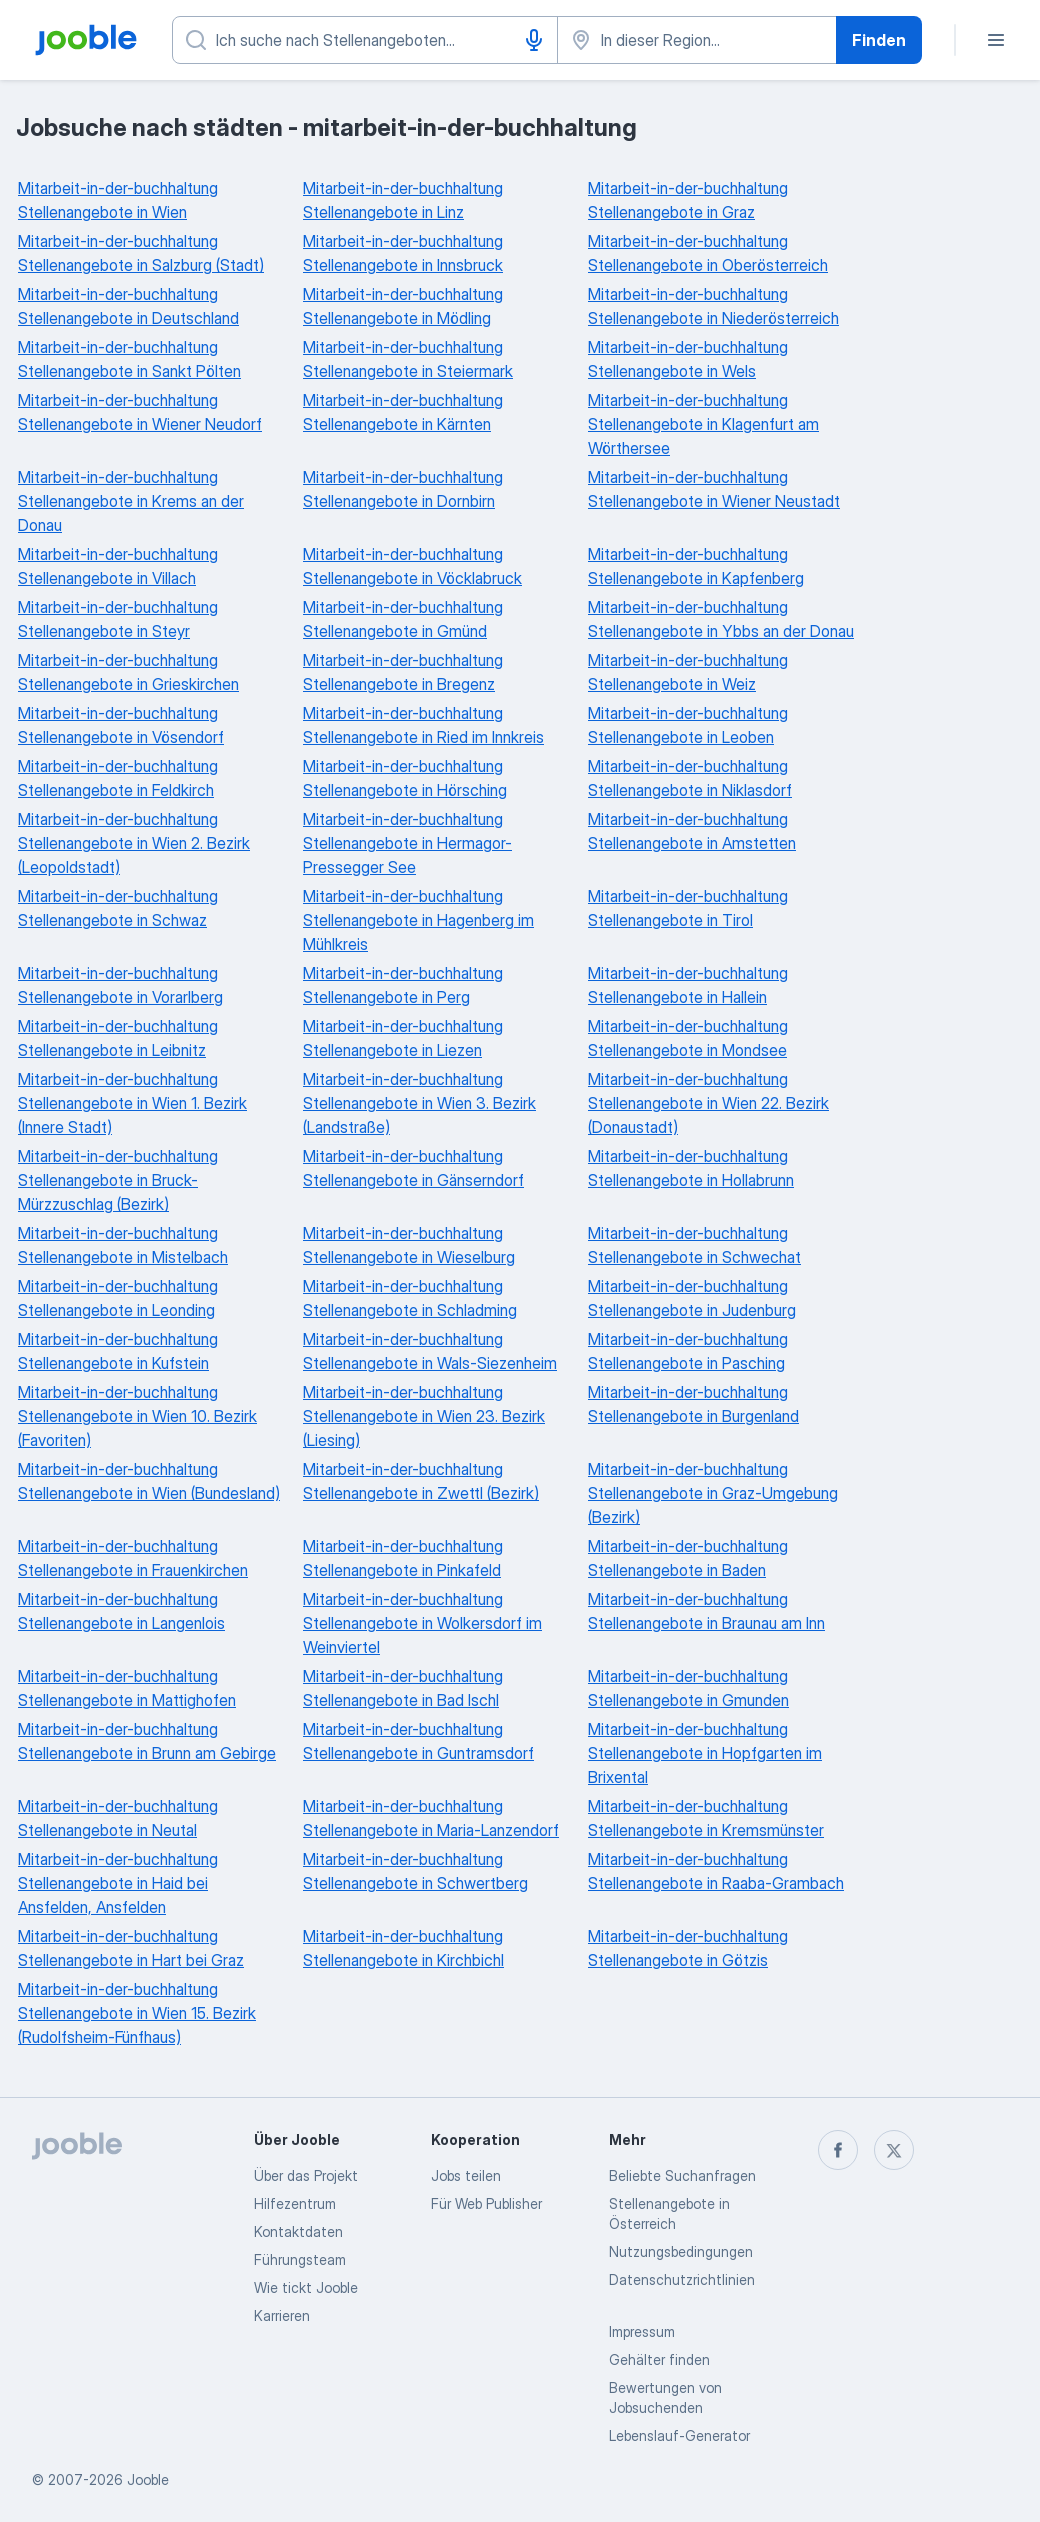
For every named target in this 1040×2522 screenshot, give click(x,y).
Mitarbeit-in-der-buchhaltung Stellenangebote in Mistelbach (123, 1245)
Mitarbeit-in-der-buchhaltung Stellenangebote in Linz (403, 200)
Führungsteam (300, 2259)
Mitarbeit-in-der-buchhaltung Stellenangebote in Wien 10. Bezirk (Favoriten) (137, 1416)
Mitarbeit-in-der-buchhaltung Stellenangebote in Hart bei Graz (131, 1948)
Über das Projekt (306, 2175)
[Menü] (996, 40)
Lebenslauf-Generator (679, 2435)
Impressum (642, 2331)
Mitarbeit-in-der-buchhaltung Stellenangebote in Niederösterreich (713, 306)
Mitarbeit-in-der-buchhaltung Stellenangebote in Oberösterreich (708, 253)
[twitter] (894, 2150)
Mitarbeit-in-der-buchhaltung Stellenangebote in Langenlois (121, 1611)
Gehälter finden (659, 2359)
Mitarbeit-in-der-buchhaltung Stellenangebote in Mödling (403, 306)
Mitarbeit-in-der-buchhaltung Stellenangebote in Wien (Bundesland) (149, 1481)
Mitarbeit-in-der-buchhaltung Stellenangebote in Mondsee (688, 1038)
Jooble (148, 2479)
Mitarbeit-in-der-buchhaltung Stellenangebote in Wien (118, 200)
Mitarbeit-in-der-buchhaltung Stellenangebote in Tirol (688, 908)
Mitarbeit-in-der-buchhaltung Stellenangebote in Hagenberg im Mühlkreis (418, 920)
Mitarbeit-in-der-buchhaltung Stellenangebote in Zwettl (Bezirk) (421, 1481)
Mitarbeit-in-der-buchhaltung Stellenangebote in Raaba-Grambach (716, 1871)
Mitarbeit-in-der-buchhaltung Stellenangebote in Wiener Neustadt (714, 489)
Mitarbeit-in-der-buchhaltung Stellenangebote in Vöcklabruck (412, 566)
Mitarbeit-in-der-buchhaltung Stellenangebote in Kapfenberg (696, 566)
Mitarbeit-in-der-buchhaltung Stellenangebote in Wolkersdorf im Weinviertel (422, 1623)
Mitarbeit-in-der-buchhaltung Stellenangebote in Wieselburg (409, 1245)
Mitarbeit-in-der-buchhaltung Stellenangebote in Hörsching (405, 778)
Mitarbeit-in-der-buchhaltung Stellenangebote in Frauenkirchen (133, 1558)
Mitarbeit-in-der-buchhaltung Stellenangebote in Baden (688, 1558)
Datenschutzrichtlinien (682, 2279)
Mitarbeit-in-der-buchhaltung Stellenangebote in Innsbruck (403, 253)
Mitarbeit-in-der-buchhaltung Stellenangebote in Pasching (688, 1351)
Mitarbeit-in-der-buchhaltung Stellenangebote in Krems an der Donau (131, 501)
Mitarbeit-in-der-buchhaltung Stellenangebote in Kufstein (118, 1351)
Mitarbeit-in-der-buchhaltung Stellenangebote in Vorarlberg (120, 985)
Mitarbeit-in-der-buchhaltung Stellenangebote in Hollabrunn (691, 1168)
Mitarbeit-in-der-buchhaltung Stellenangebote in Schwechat (694, 1245)
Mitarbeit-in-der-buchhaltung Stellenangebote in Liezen (403, 1038)
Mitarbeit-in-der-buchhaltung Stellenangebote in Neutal (118, 1818)
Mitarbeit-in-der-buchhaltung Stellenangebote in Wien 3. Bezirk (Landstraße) (419, 1103)
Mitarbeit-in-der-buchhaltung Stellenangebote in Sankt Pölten (129, 359)
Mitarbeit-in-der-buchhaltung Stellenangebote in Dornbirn (403, 489)
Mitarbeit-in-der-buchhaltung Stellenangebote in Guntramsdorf (418, 1741)
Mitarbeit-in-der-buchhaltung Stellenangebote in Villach (118, 566)
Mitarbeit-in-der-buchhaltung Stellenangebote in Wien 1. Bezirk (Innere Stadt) (132, 1103)
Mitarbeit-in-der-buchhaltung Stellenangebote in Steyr (118, 619)
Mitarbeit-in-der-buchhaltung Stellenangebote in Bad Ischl (403, 1688)
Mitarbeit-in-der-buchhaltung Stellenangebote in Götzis (688, 1948)
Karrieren (282, 2315)
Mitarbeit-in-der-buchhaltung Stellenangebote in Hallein (688, 985)
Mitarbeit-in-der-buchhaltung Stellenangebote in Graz (688, 200)
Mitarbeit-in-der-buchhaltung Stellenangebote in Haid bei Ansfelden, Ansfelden (118, 1883)
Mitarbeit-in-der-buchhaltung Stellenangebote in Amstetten (692, 831)
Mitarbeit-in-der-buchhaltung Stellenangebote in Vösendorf (121, 725)
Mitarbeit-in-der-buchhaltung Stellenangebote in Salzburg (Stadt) (141, 253)
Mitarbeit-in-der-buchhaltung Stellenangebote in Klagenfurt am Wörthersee (703, 424)
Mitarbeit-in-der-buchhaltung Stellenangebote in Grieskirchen (128, 672)
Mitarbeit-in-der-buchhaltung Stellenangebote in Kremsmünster (706, 1818)
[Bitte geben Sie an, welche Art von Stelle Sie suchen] (365, 40)
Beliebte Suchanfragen (682, 2175)
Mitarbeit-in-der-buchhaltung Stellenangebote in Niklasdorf (690, 778)
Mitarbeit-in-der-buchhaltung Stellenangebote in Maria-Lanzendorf (431, 1818)
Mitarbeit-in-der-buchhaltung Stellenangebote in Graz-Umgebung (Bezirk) (713, 1493)
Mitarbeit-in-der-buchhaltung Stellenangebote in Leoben (688, 725)
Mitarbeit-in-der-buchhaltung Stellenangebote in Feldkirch (118, 778)
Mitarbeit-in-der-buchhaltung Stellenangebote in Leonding (118, 1298)
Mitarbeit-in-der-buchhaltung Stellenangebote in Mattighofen (127, 1688)
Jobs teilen (466, 2175)
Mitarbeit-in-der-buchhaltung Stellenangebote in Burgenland (693, 1404)
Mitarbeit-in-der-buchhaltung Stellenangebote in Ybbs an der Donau (721, 619)
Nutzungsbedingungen (681, 2251)
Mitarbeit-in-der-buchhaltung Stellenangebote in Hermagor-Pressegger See (407, 843)
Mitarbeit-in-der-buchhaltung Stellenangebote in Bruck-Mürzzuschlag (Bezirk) (118, 1180)
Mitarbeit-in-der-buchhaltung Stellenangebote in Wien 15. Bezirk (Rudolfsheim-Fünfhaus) (137, 2013)
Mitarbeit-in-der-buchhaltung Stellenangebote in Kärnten (403, 412)
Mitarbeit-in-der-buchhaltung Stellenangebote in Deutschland (128, 306)
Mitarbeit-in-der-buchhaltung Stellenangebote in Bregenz (403, 672)
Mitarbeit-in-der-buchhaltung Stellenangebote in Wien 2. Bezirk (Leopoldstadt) (134, 843)
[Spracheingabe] (534, 40)
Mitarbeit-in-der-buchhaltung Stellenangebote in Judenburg (692, 1298)
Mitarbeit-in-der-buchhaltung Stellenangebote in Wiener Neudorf (140, 412)
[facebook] (838, 2150)
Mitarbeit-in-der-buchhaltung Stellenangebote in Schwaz (118, 908)
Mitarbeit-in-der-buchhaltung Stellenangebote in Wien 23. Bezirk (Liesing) (424, 1416)
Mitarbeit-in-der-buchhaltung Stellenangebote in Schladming (410, 1298)
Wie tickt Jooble (306, 2287)
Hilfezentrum (295, 2203)
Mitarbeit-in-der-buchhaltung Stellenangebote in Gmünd (403, 619)
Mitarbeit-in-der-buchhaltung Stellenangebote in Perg (403, 985)
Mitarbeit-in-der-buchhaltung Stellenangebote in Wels (688, 359)
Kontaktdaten (298, 2231)
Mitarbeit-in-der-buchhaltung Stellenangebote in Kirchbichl (403, 1948)
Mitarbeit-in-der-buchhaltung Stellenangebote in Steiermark (408, 359)
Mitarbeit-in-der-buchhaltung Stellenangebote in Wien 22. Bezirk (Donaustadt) (708, 1103)
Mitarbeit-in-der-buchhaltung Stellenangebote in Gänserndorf (413, 1168)
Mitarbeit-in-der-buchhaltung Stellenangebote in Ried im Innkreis (423, 725)
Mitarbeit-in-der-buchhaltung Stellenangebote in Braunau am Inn (706, 1611)
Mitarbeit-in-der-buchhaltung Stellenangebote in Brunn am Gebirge (147, 1741)
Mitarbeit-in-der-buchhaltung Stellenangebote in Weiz (688, 672)
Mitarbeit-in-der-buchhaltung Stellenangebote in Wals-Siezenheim (430, 1351)
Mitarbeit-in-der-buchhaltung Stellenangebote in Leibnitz (118, 1038)
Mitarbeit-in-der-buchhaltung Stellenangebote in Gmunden (688, 1688)
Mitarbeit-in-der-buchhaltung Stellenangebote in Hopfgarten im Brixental (705, 1753)
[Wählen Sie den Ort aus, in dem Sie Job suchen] (697, 40)
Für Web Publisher (486, 2203)
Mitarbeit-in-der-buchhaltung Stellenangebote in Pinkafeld (403, 1558)
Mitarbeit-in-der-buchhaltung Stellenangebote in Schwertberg (415, 1871)
